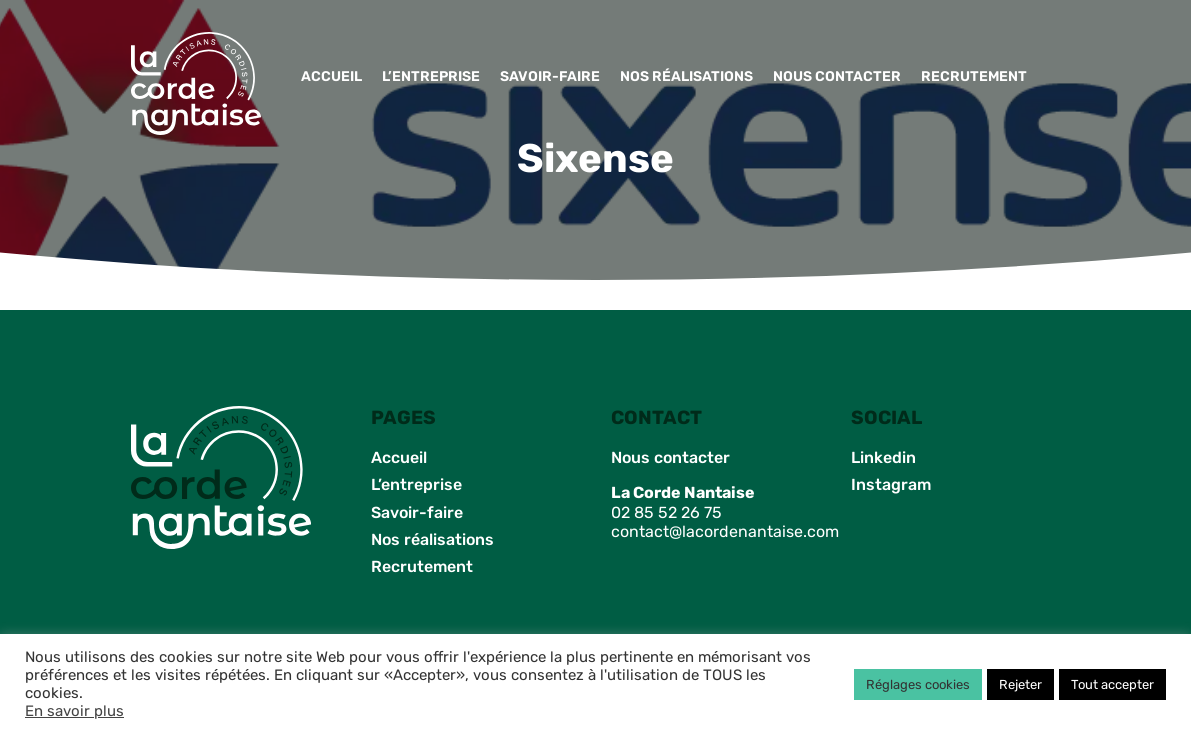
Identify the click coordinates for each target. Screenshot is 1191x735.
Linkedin (883, 457)
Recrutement (974, 76)
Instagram (891, 484)
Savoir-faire (550, 76)
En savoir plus (74, 711)
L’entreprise (431, 76)
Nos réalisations (686, 76)
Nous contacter (837, 76)
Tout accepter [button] (1112, 684)
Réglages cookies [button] (918, 684)
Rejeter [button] (1020, 684)
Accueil (331, 76)
